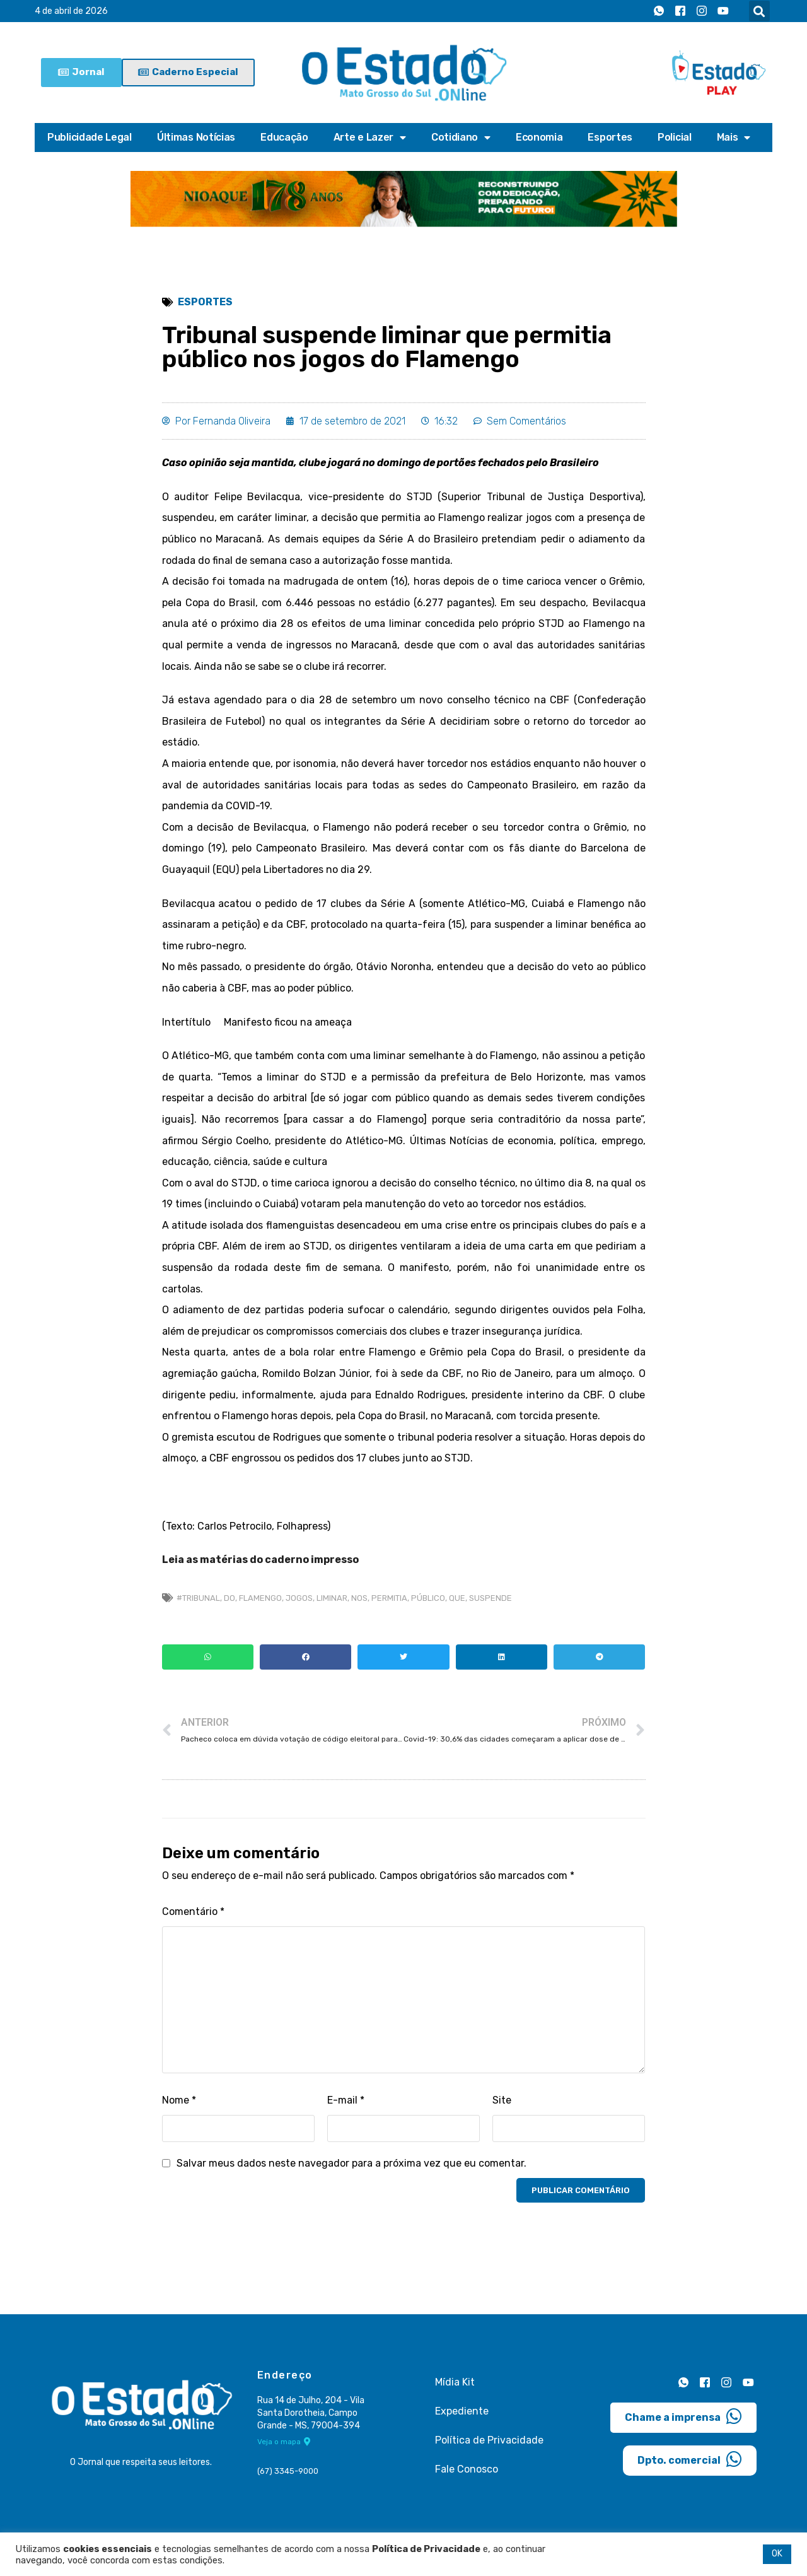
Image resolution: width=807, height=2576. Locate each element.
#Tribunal (198, 1598)
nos (359, 1598)
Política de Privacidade (489, 2440)
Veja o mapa (284, 2441)
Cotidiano (461, 137)
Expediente (462, 2411)
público (428, 1598)
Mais (734, 137)
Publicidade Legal (89, 137)
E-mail (345, 2100)
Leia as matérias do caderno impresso (260, 1560)
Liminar (331, 1598)
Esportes (610, 137)
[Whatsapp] (658, 11)
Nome (179, 2100)
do (229, 1598)
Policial (675, 137)
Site (501, 2100)
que (457, 1598)
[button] (759, 11)
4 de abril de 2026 (71, 11)
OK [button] (777, 2553)
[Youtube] (723, 11)
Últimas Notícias (196, 137)
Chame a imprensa (683, 2416)
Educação (284, 137)
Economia (539, 137)
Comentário (193, 1911)
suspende (490, 1598)
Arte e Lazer (370, 137)
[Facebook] (680, 11)
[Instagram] (701, 11)
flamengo (260, 1598)
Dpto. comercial (689, 2459)
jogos (299, 1598)
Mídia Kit (455, 2382)
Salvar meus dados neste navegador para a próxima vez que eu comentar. (351, 2163)
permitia (389, 1598)
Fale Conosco (466, 2469)
